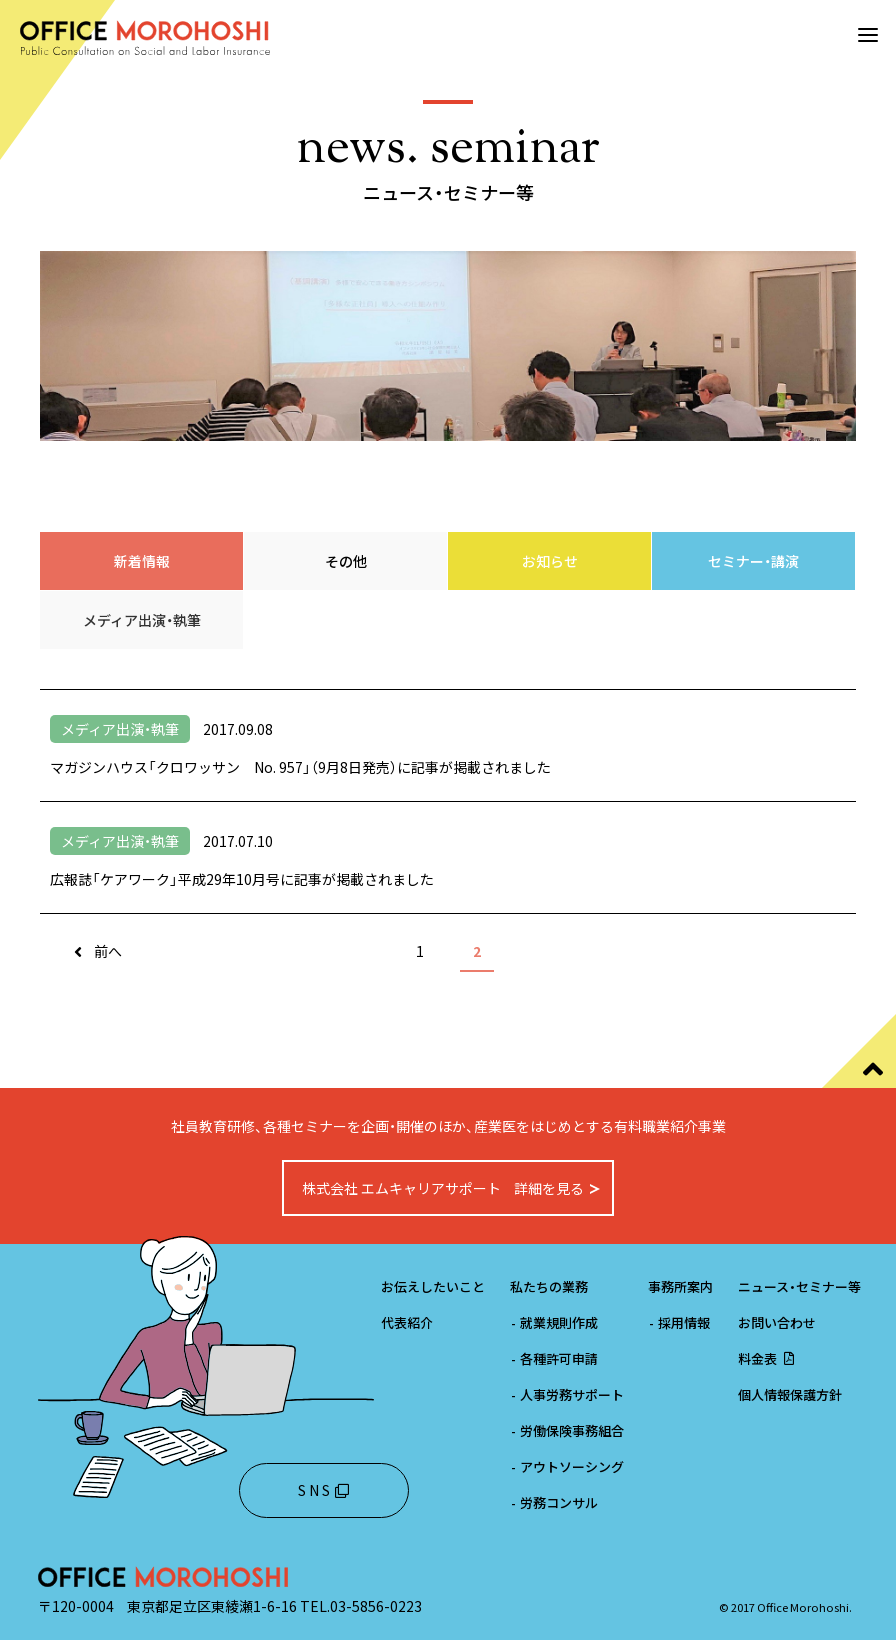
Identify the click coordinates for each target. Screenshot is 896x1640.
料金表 (767, 1358)
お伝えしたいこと (433, 1286)
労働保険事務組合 (567, 1430)
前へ (108, 951)
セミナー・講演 (753, 561)
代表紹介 (407, 1322)
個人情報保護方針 (790, 1394)
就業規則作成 (554, 1322)
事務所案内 (680, 1286)
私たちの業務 (549, 1286)
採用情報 (679, 1322)
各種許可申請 (554, 1358)
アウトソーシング (567, 1466)
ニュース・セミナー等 (799, 1286)
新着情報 (142, 561)
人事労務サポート (567, 1394)
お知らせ (550, 561)
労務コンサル (554, 1502)
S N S (323, 1490)
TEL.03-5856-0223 (361, 1606)
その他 (346, 561)
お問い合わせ (777, 1322)
